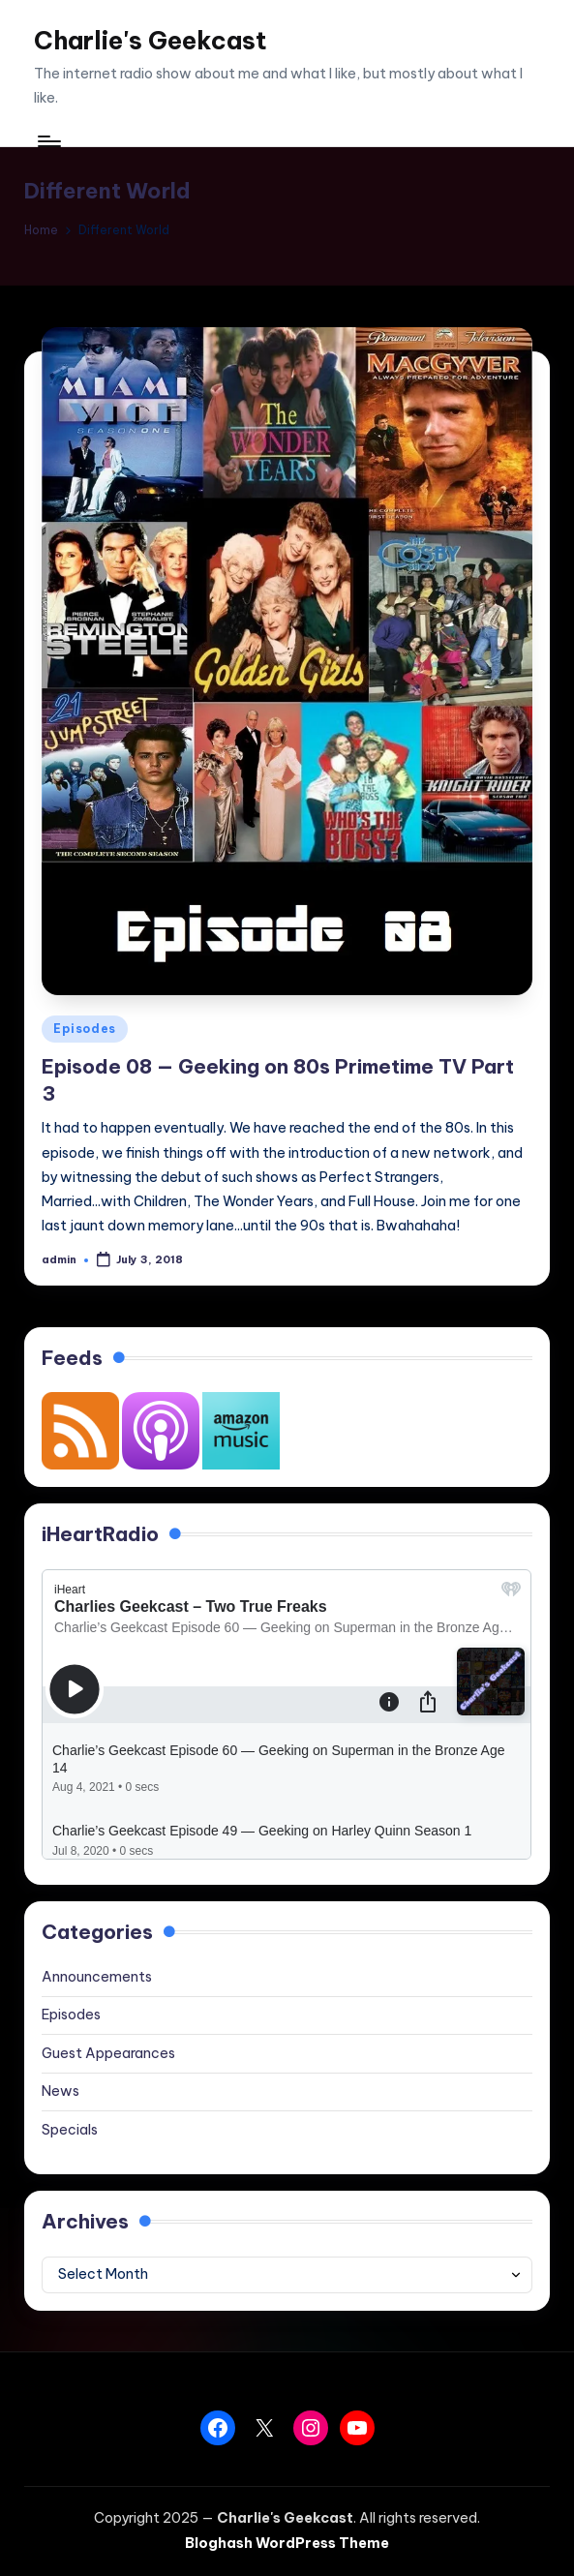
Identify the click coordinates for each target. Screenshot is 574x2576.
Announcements (97, 1976)
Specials (70, 2129)
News (60, 2091)
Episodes (84, 1028)
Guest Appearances (108, 2053)
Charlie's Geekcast (150, 40)
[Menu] (48, 140)
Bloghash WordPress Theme (287, 2543)
